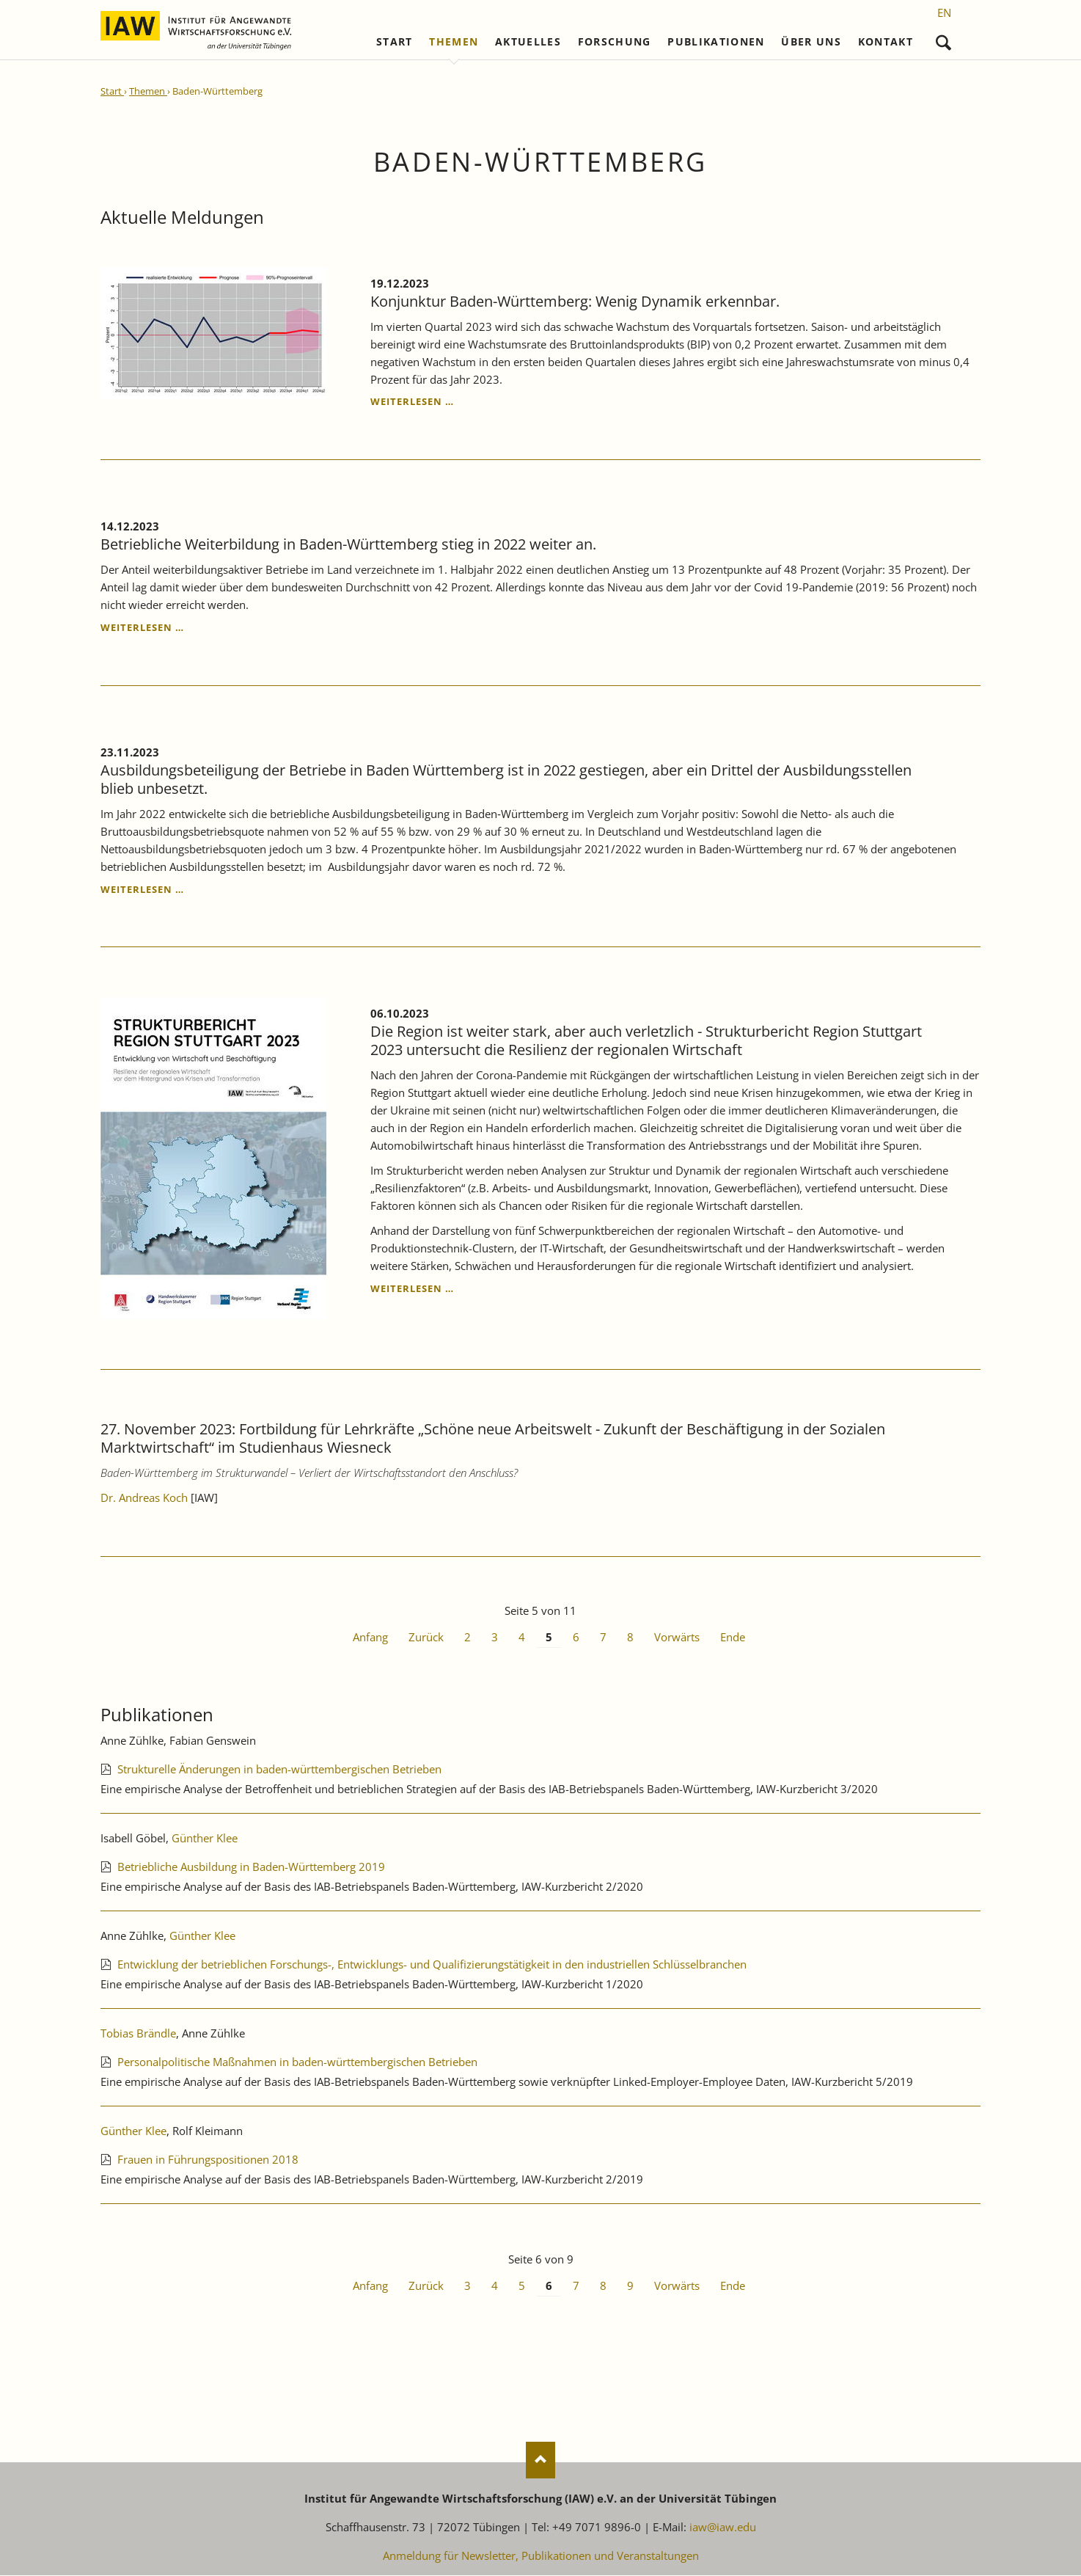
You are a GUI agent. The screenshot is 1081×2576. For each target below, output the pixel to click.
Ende (732, 1637)
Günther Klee (205, 1838)
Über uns (811, 41)
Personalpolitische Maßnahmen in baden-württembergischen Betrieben (297, 2061)
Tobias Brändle (138, 2033)
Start (394, 41)
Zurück (426, 1637)
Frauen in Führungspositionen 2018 (207, 2159)
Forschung (614, 41)
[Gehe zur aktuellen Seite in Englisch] (944, 12)
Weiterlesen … (412, 402)
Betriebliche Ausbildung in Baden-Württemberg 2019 (251, 1866)
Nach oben (540, 2460)
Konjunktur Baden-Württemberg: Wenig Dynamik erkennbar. (575, 301)
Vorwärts (677, 1637)
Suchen (943, 39)
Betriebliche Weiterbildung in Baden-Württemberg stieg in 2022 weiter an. (348, 544)
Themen (453, 41)
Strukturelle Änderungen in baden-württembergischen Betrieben (279, 1769)
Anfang (370, 1637)
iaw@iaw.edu (722, 2527)
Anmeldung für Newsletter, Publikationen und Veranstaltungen (541, 2556)
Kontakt (885, 41)
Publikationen (716, 41)
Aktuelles (528, 41)
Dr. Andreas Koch (144, 1498)
